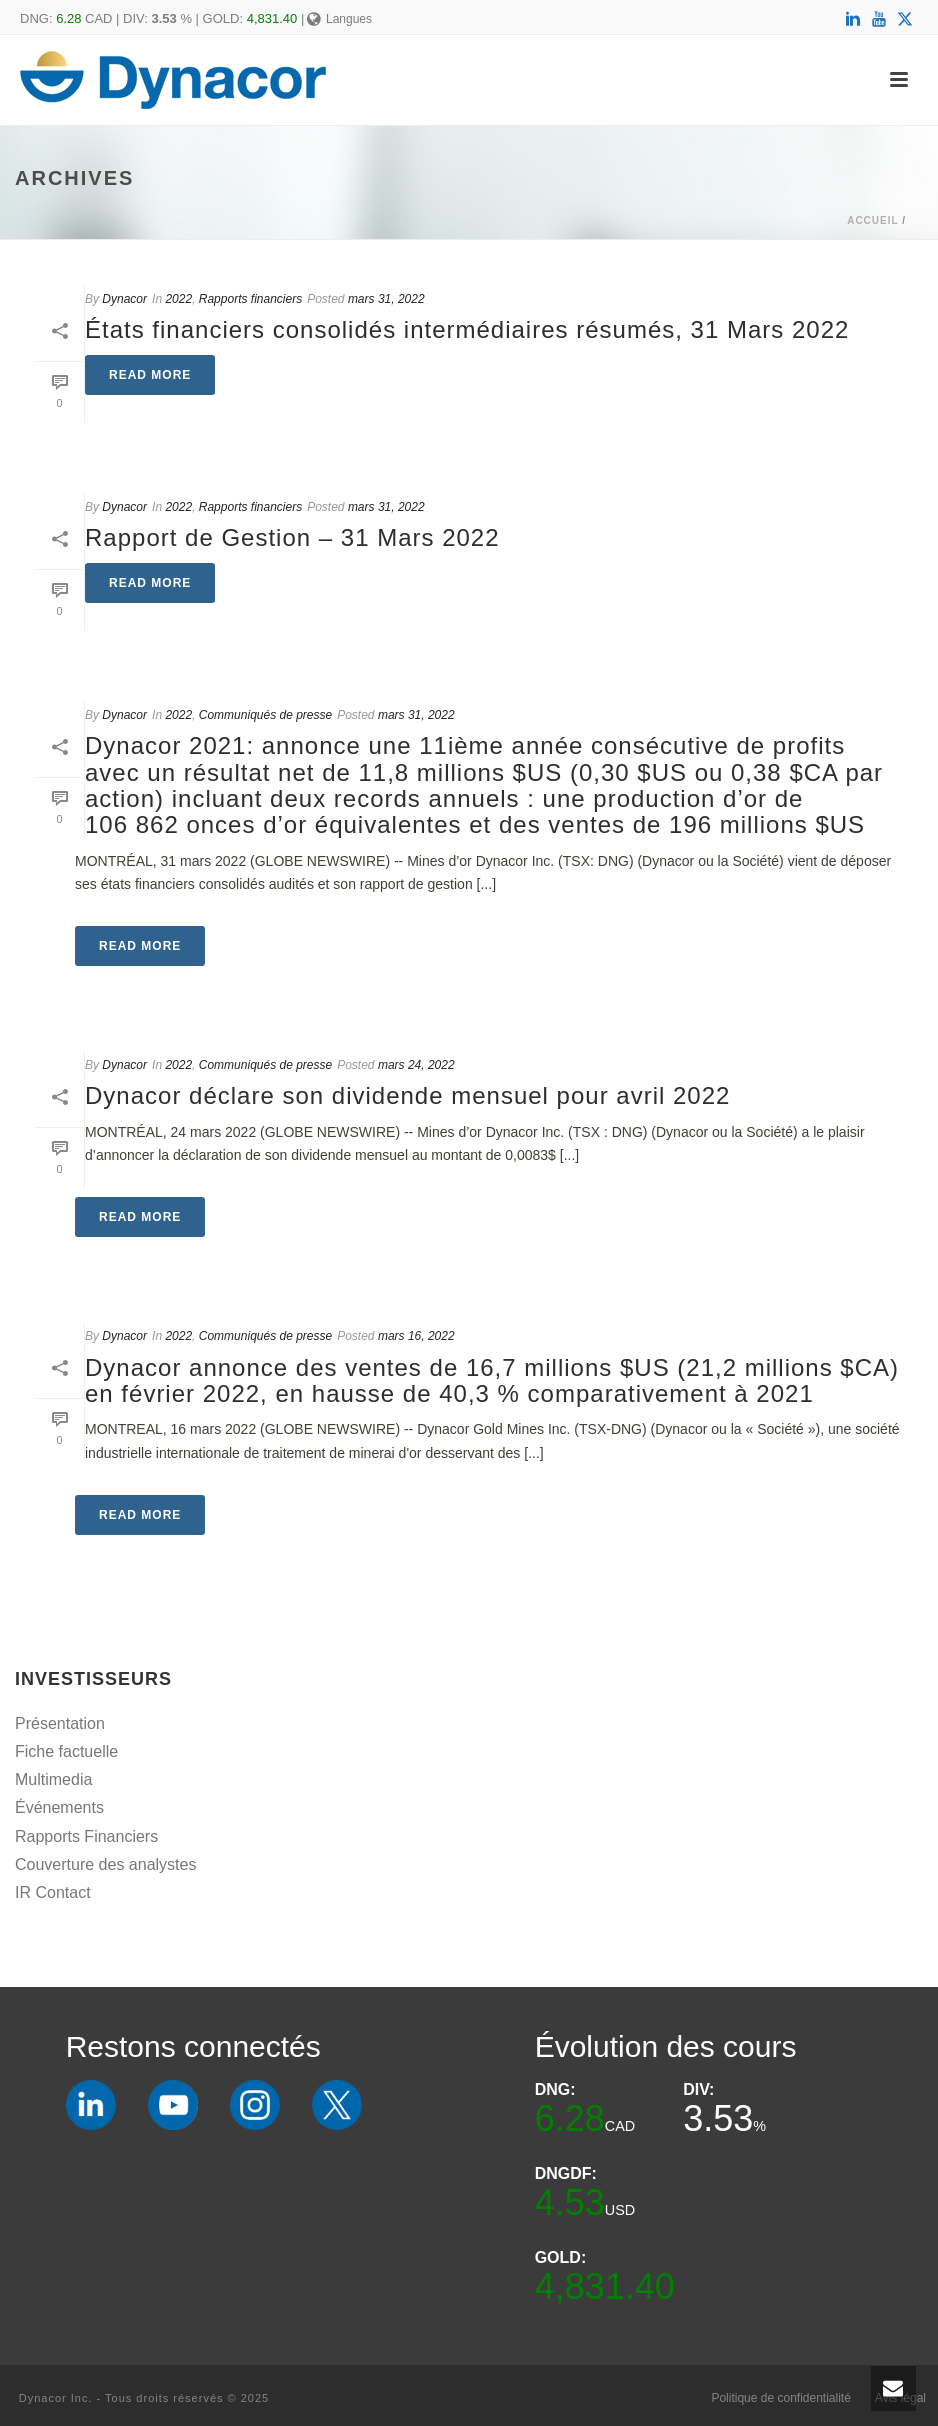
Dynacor (124, 299)
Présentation (60, 1723)
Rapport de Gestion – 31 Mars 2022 (292, 537)
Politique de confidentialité (780, 2398)
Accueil (872, 220)
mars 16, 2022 (416, 1336)
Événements (59, 1807)
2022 (178, 299)
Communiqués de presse (265, 715)
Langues (339, 19)
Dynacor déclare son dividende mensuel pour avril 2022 (407, 1095)
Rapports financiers (250, 299)
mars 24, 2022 (416, 1065)
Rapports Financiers (86, 1836)
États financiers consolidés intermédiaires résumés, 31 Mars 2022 (467, 329)
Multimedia (53, 1779)
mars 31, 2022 (386, 299)
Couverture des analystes (105, 1864)
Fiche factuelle (66, 1751)
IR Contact (53, 1892)
